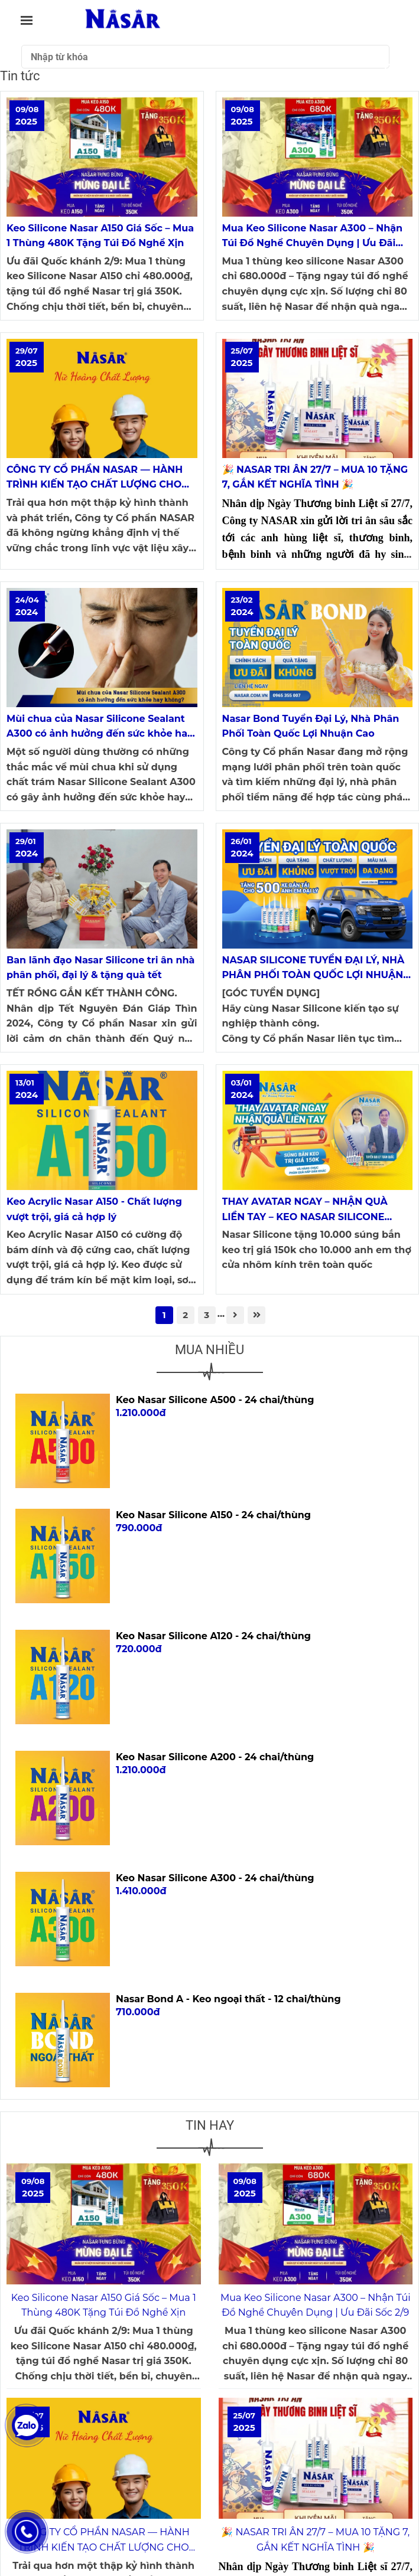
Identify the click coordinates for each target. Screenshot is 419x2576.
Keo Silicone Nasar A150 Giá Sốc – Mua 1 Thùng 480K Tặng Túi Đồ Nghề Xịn (100, 236)
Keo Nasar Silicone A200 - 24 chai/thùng (215, 1757)
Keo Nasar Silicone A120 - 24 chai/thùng (213, 1636)
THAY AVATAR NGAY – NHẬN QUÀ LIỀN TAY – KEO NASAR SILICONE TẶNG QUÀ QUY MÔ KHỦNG (305, 1210)
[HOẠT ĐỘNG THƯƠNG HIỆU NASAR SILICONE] (102, 157)
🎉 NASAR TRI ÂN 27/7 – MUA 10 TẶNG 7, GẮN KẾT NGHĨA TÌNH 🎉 (315, 477)
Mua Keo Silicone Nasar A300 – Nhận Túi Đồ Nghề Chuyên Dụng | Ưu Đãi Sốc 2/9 (312, 237)
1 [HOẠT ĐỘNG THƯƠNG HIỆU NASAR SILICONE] (164, 1314)
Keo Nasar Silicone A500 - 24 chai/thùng (215, 1400)
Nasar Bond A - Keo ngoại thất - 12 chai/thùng (228, 1999)
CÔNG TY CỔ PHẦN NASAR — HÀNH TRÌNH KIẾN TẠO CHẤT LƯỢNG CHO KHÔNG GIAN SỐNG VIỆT (95, 478)
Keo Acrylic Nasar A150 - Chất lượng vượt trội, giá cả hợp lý (94, 1209)
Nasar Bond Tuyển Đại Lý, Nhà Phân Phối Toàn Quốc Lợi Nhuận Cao (310, 726)
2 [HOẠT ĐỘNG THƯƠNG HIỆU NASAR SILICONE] (185, 1314)
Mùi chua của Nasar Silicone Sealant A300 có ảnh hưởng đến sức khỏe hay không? (100, 727)
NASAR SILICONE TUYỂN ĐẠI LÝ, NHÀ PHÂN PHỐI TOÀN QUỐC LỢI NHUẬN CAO (313, 968)
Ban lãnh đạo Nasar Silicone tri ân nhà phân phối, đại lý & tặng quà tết (100, 967)
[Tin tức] (122, 20)
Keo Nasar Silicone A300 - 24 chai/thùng (215, 1878)
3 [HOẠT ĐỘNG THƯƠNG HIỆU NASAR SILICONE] (206, 1314)
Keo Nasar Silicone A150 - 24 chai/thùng (213, 1515)
